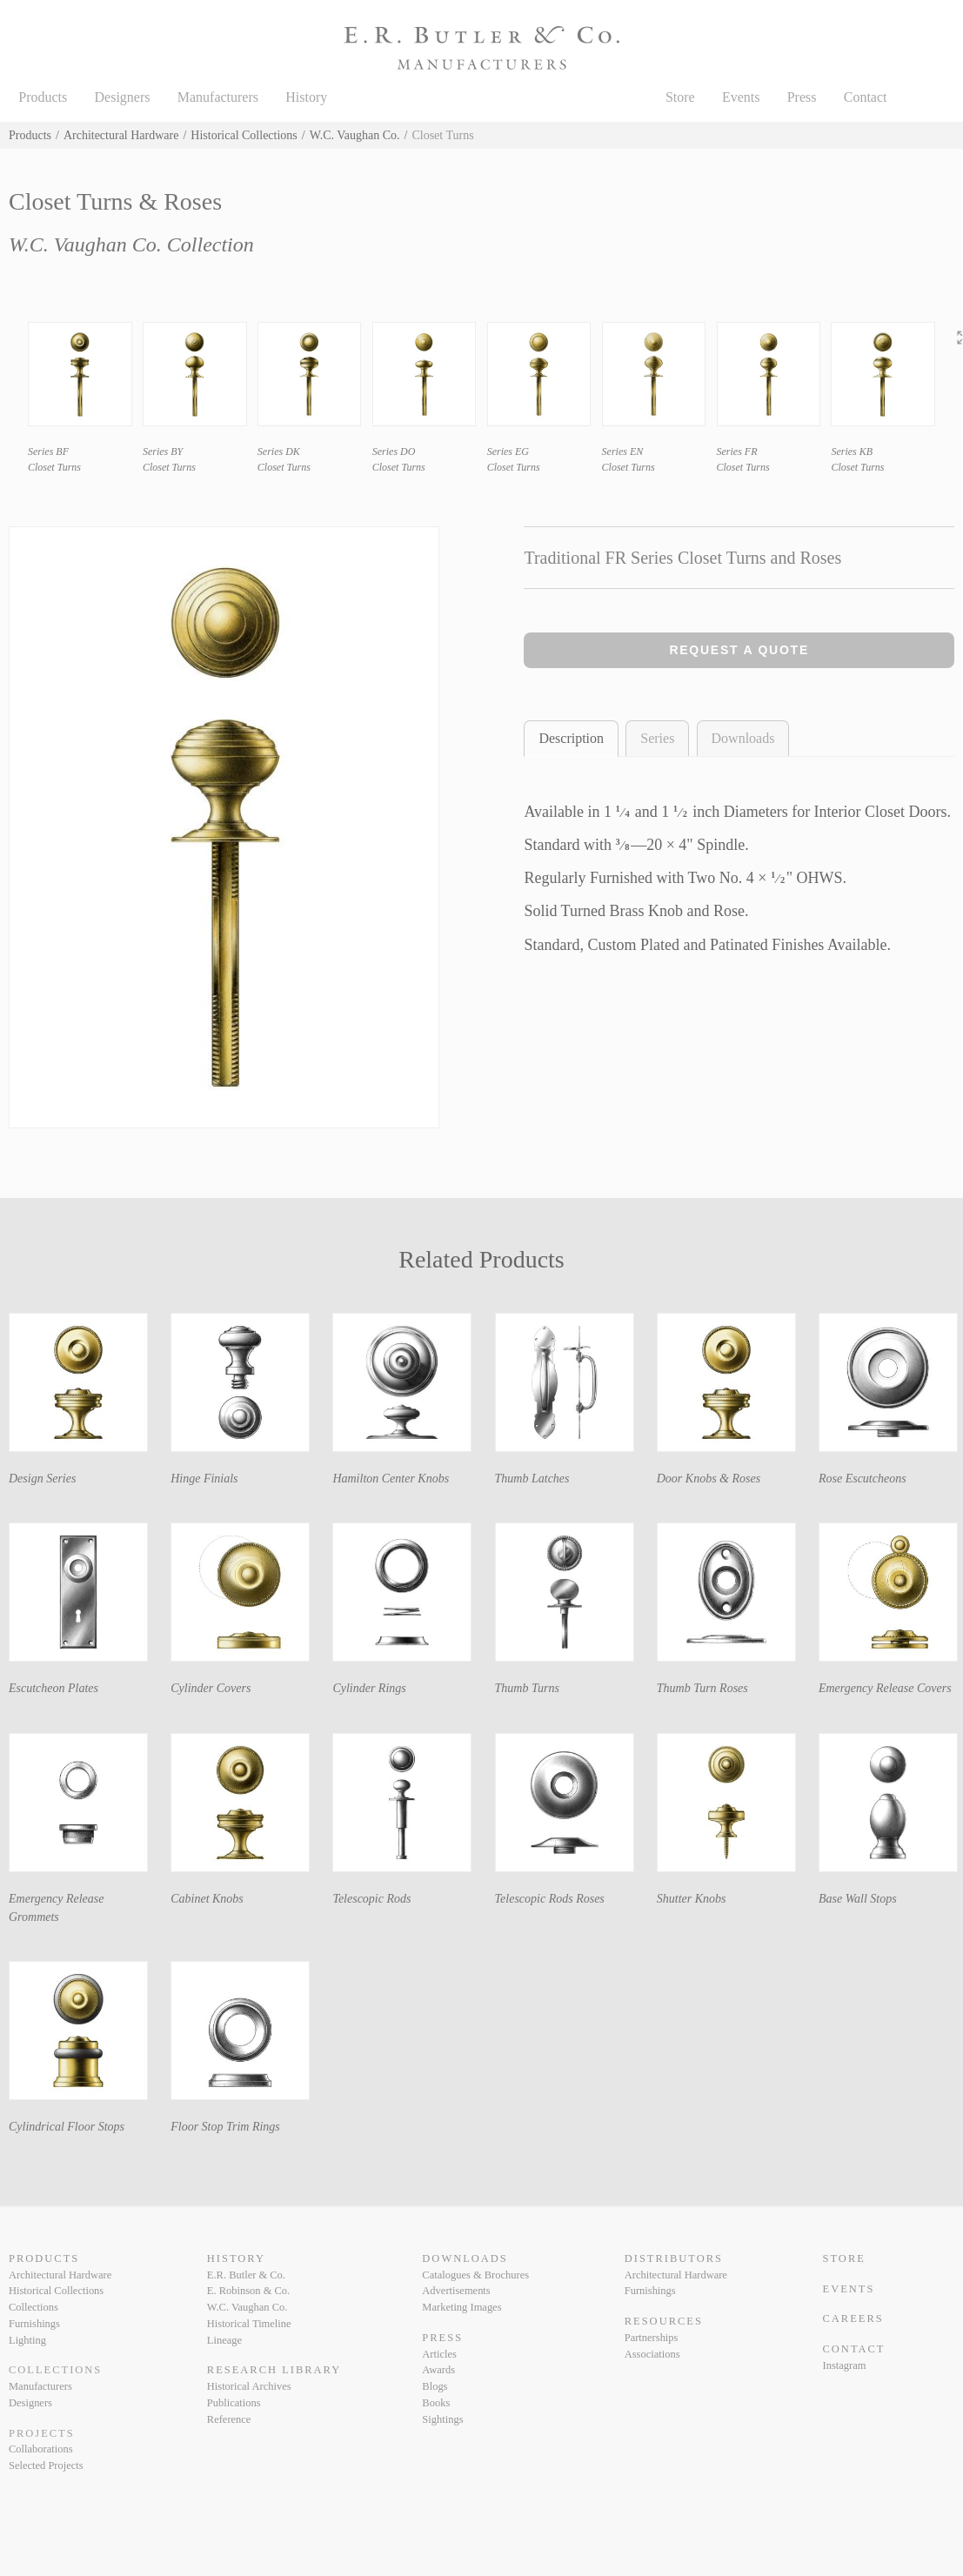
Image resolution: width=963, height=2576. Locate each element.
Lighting (27, 2340)
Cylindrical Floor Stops (66, 2126)
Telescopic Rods (371, 1898)
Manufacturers (217, 97)
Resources (664, 2321)
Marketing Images (461, 2307)
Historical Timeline (249, 2324)
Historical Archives (249, 2386)
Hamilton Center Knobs (390, 1478)
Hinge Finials (204, 1478)
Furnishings (34, 2324)
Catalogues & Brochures (475, 2275)
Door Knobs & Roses (708, 1478)
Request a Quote (739, 650)
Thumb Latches (532, 1478)
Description (571, 738)
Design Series (42, 1478)
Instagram (844, 2365)
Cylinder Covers (211, 1688)
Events (741, 97)
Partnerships (652, 2338)
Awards (438, 2370)
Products (42, 97)
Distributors (674, 2258)
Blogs (434, 2386)
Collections (33, 2307)
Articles (439, 2354)
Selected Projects (46, 2465)
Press (802, 97)
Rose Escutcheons (862, 1478)
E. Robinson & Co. (248, 2291)
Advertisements (456, 2291)
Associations (652, 2354)
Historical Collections (244, 135)
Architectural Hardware (121, 135)
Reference (229, 2419)
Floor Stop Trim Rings (225, 2126)
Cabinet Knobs (207, 1898)
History (306, 97)
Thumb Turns (527, 1688)
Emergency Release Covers (885, 1688)
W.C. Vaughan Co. (355, 135)
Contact (865, 97)
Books (436, 2403)
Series (657, 738)
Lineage (224, 2340)
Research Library (274, 2370)
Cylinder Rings (368, 1688)
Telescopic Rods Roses (550, 1898)
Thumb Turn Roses (702, 1688)
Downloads (743, 738)
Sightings (442, 2419)
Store (680, 97)
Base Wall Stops (858, 1898)
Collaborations (41, 2449)
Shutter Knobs (691, 1898)
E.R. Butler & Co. (246, 2275)
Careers (853, 2318)
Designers (122, 97)
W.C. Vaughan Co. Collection (131, 244)
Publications (234, 2403)
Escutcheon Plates (53, 1688)
